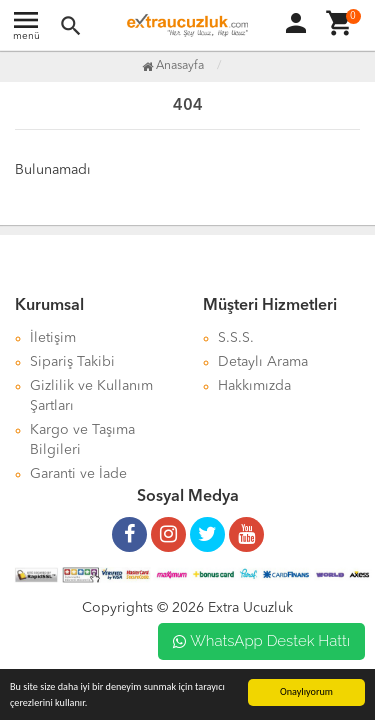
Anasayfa (173, 66)
